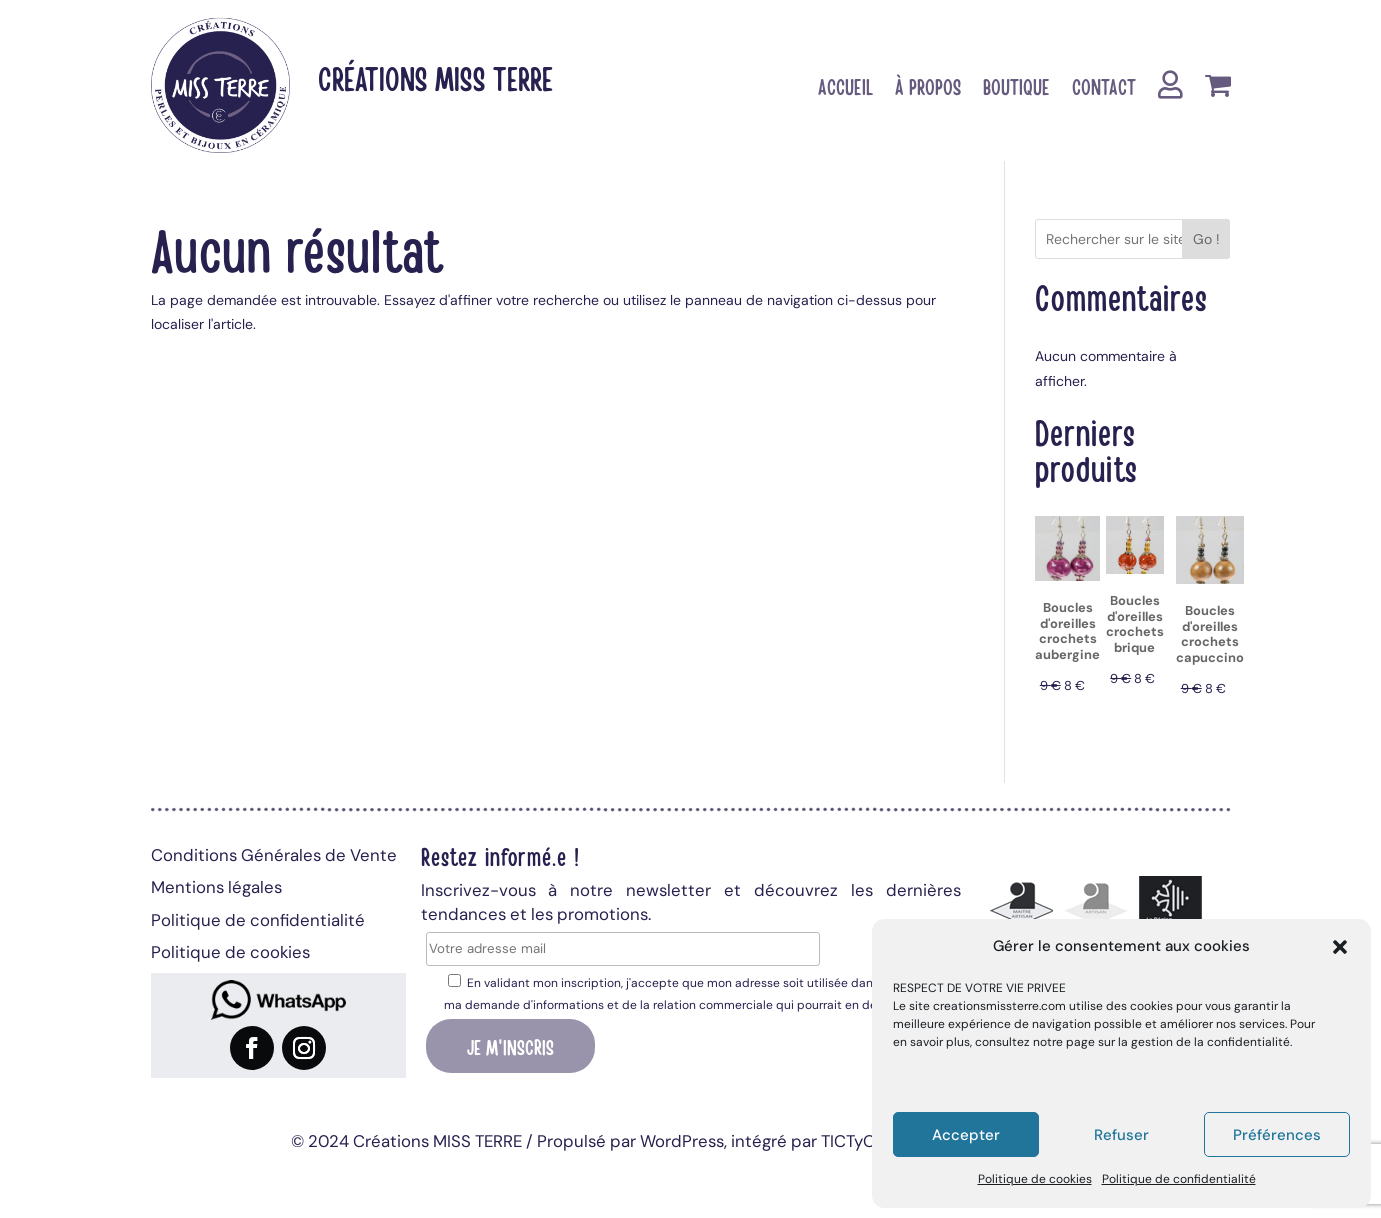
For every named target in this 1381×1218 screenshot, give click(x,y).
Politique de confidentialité (1179, 1179)
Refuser (1121, 1135)
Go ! (1206, 239)
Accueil (845, 89)
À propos (928, 89)
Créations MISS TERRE (435, 77)
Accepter (966, 1135)
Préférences (1277, 1135)
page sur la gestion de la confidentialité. (1179, 1042)
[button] (1340, 947)
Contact (1104, 89)
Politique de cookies (1035, 1179)
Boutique (1016, 89)
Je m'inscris (510, 1046)
